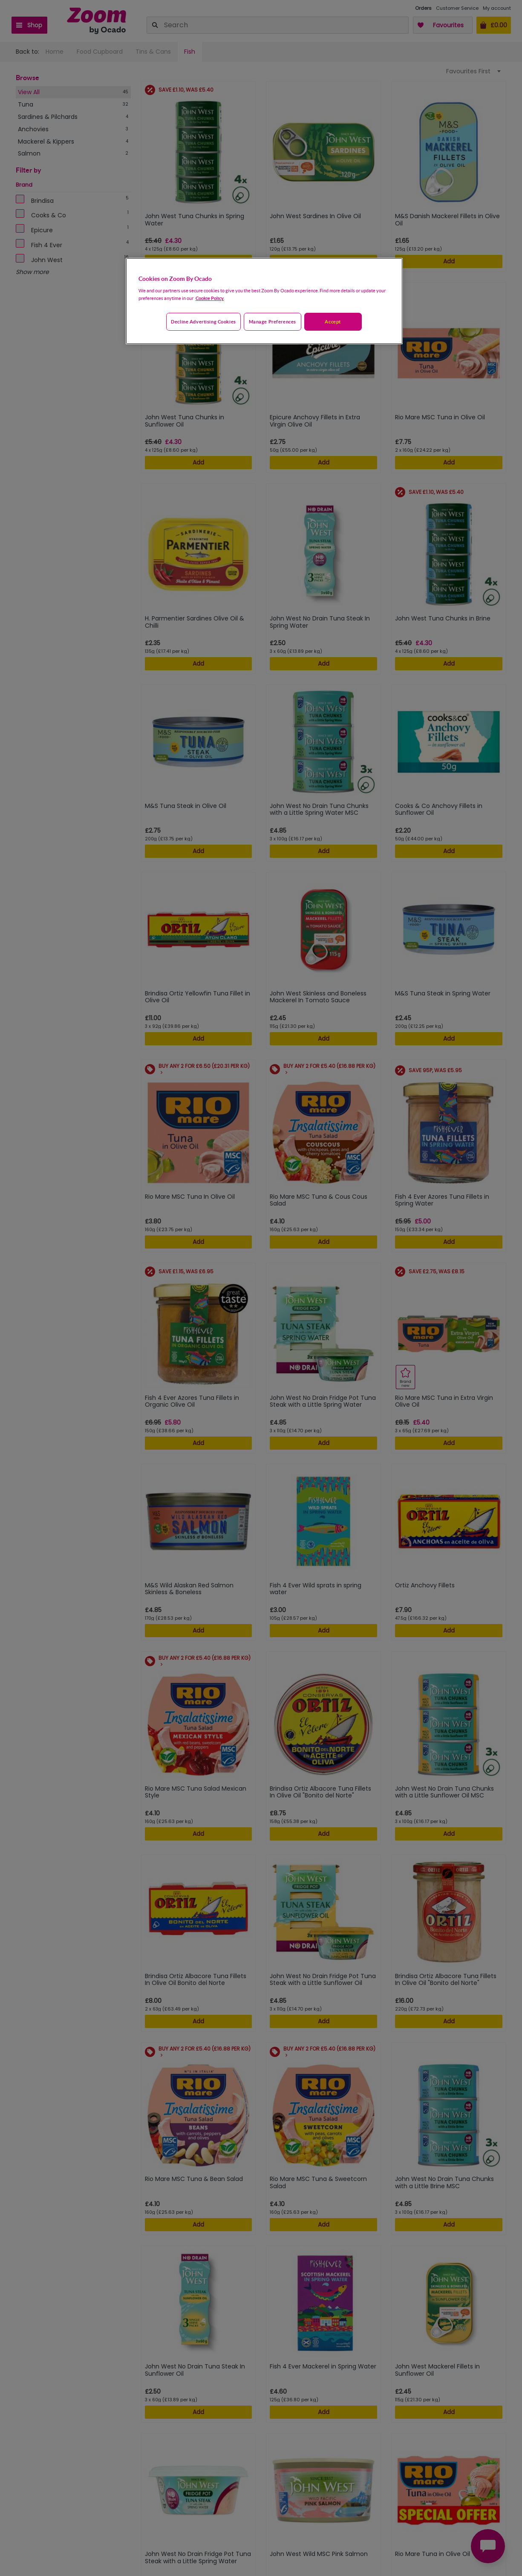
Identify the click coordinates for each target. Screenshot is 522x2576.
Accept (332, 321)
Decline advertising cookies (203, 321)
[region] (264, 301)
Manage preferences (272, 321)
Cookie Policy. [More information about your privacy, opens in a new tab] (210, 298)
